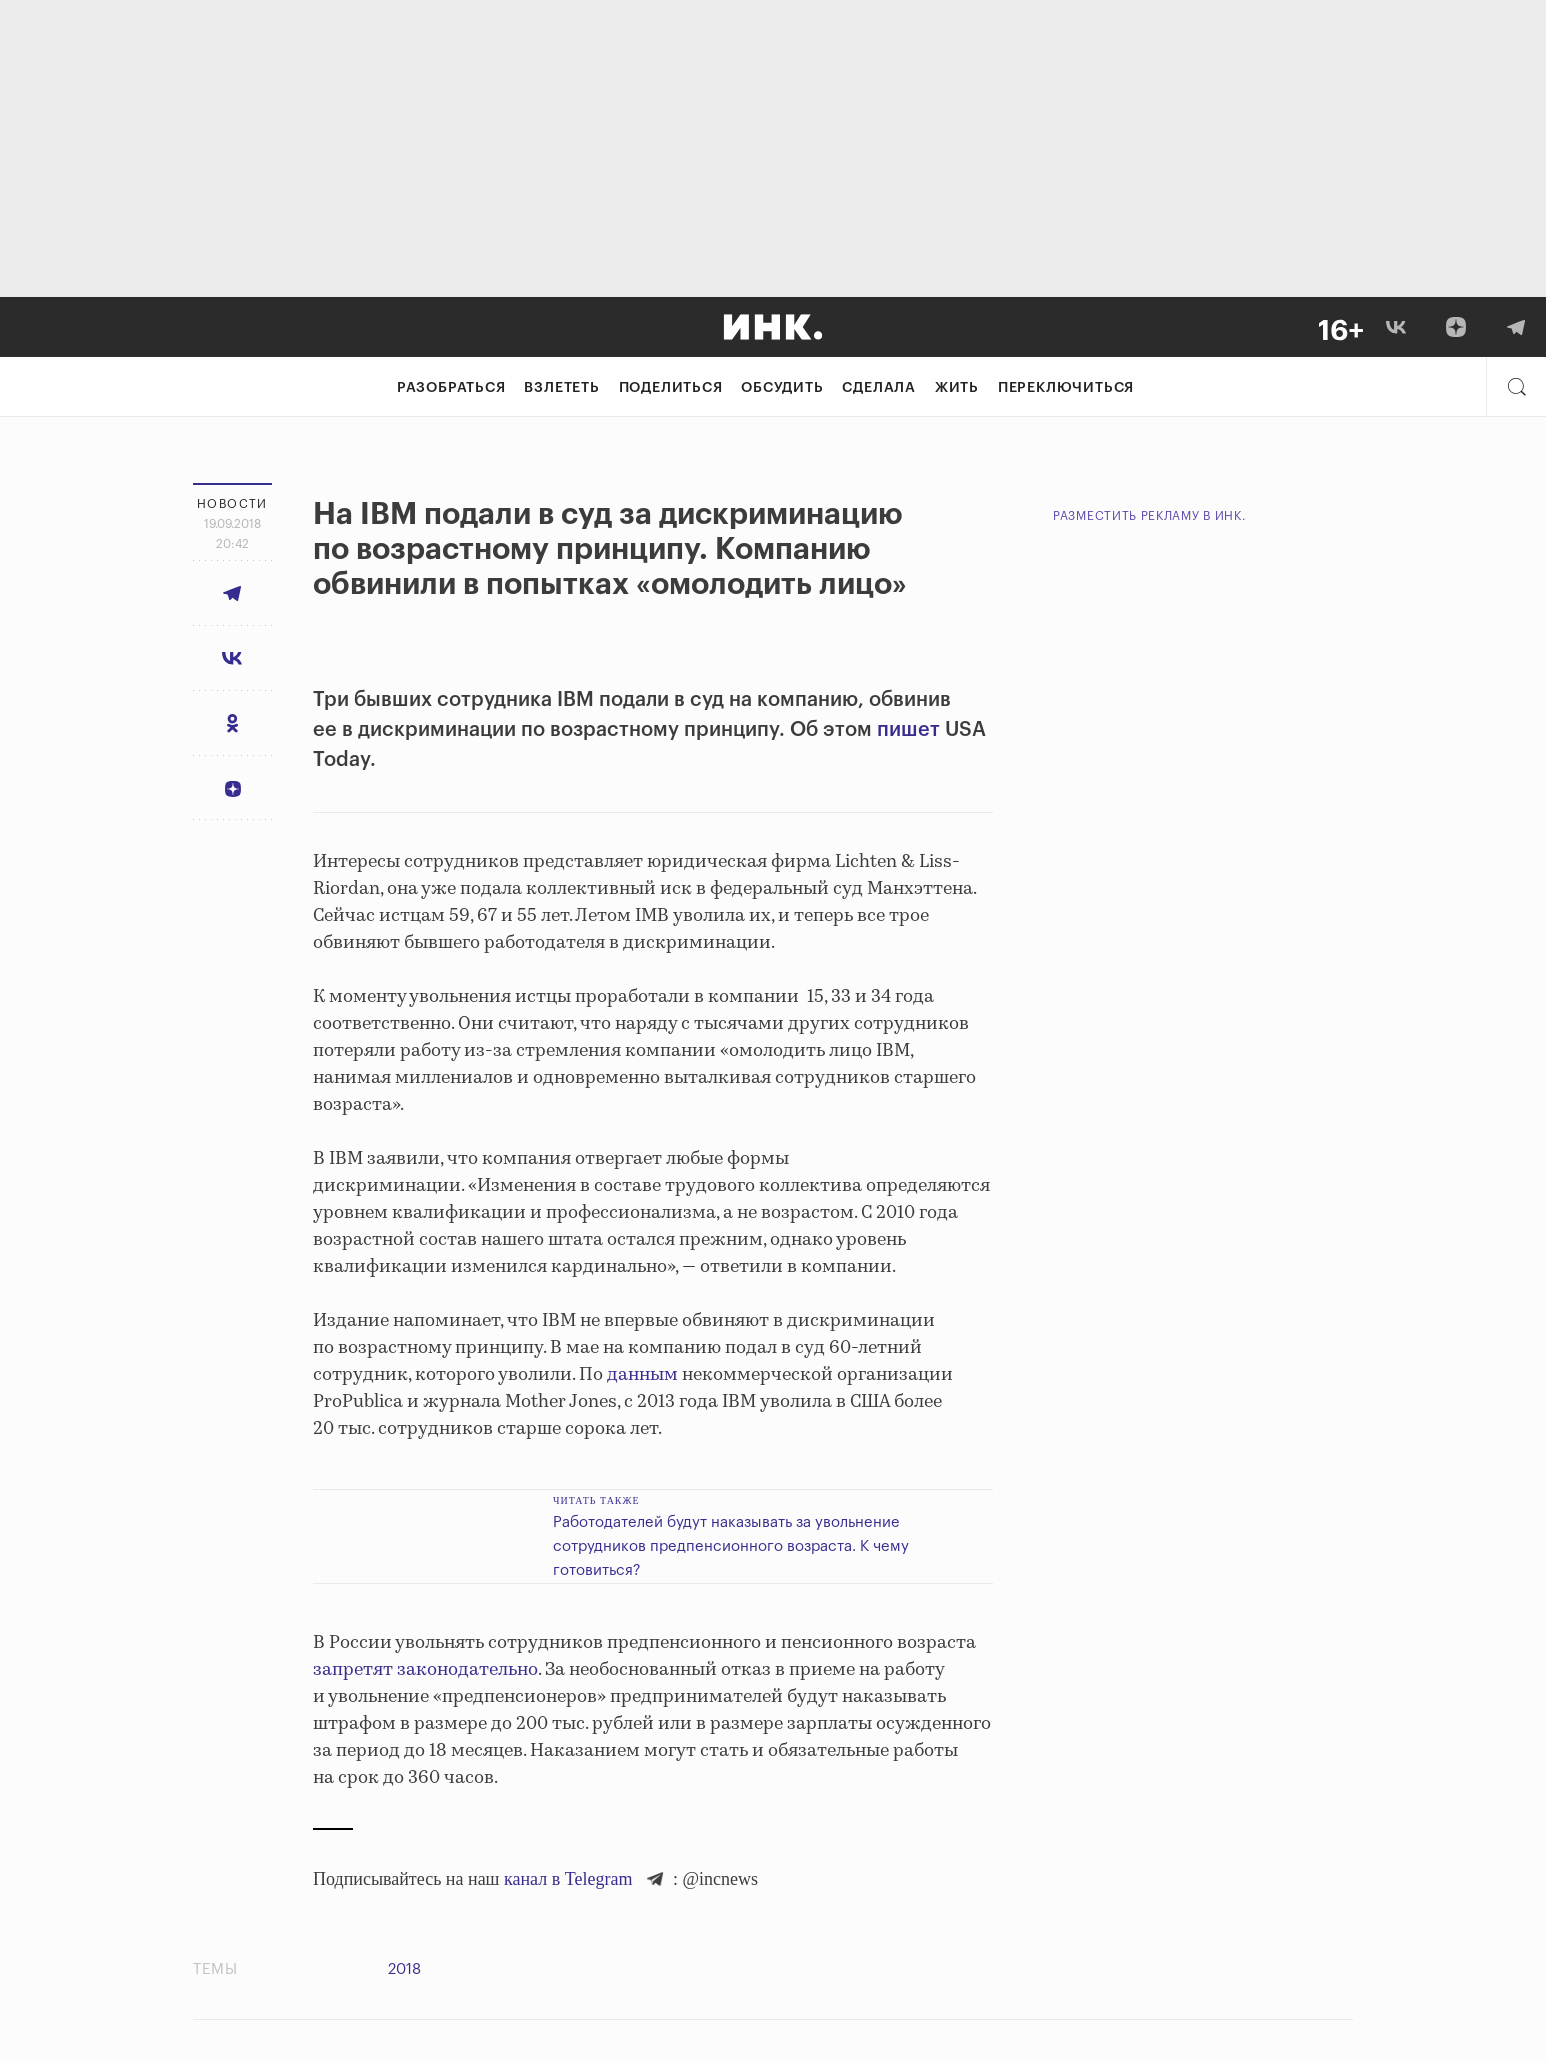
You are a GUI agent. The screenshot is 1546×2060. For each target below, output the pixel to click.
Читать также (596, 1500)
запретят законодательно (425, 1670)
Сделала (879, 388)
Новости (232, 504)
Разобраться (451, 388)
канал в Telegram (568, 1879)
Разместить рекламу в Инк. (1149, 516)
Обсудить (782, 388)
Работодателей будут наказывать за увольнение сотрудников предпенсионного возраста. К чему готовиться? (731, 1546)
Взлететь (561, 388)
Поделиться (671, 388)
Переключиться (1066, 388)
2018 (404, 1969)
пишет (908, 730)
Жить (957, 388)
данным (640, 1375)
